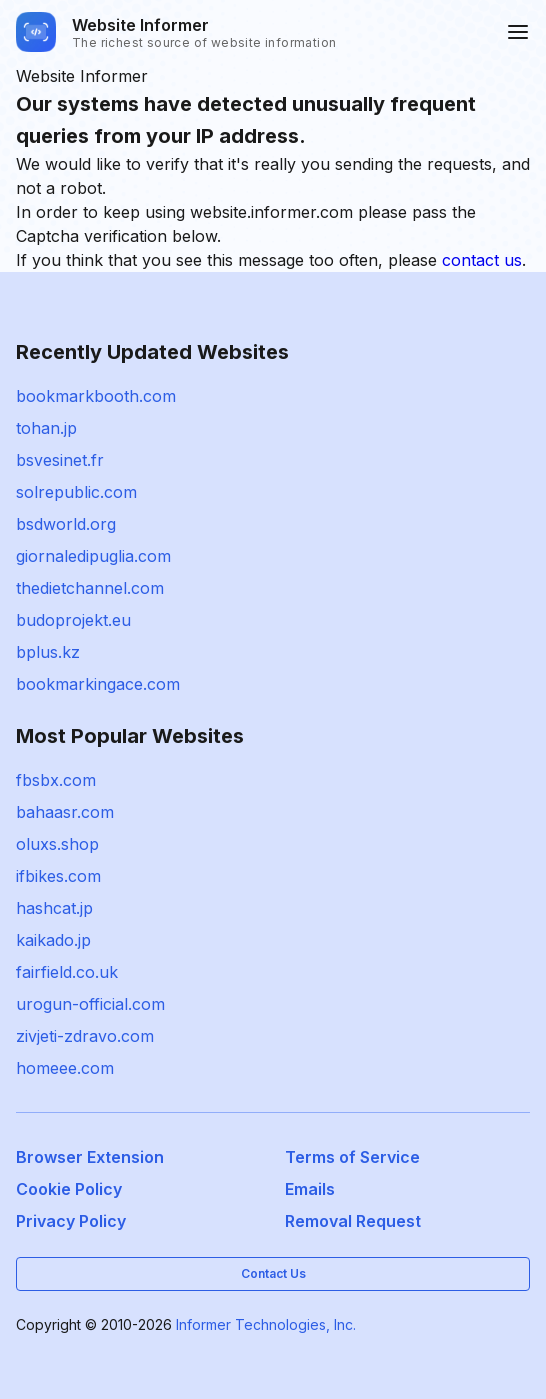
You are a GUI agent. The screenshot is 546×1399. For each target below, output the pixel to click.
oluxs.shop (57, 844)
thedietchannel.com (90, 588)
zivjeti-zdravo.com (85, 1036)
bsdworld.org (66, 524)
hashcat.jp (54, 908)
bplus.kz (48, 652)
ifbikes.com (58, 876)
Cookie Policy (69, 1189)
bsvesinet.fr (60, 460)
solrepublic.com (76, 492)
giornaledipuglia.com (93, 556)
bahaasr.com (65, 812)
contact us (482, 260)
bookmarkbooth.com (96, 396)
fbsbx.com (56, 780)
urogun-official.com (90, 1004)
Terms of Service (352, 1157)
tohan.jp (46, 428)
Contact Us (273, 1273)
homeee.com (65, 1068)
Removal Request (353, 1221)
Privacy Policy (71, 1221)
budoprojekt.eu (73, 620)
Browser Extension (90, 1157)
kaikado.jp (53, 940)
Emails (310, 1189)
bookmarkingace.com (98, 684)
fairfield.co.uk (67, 972)
